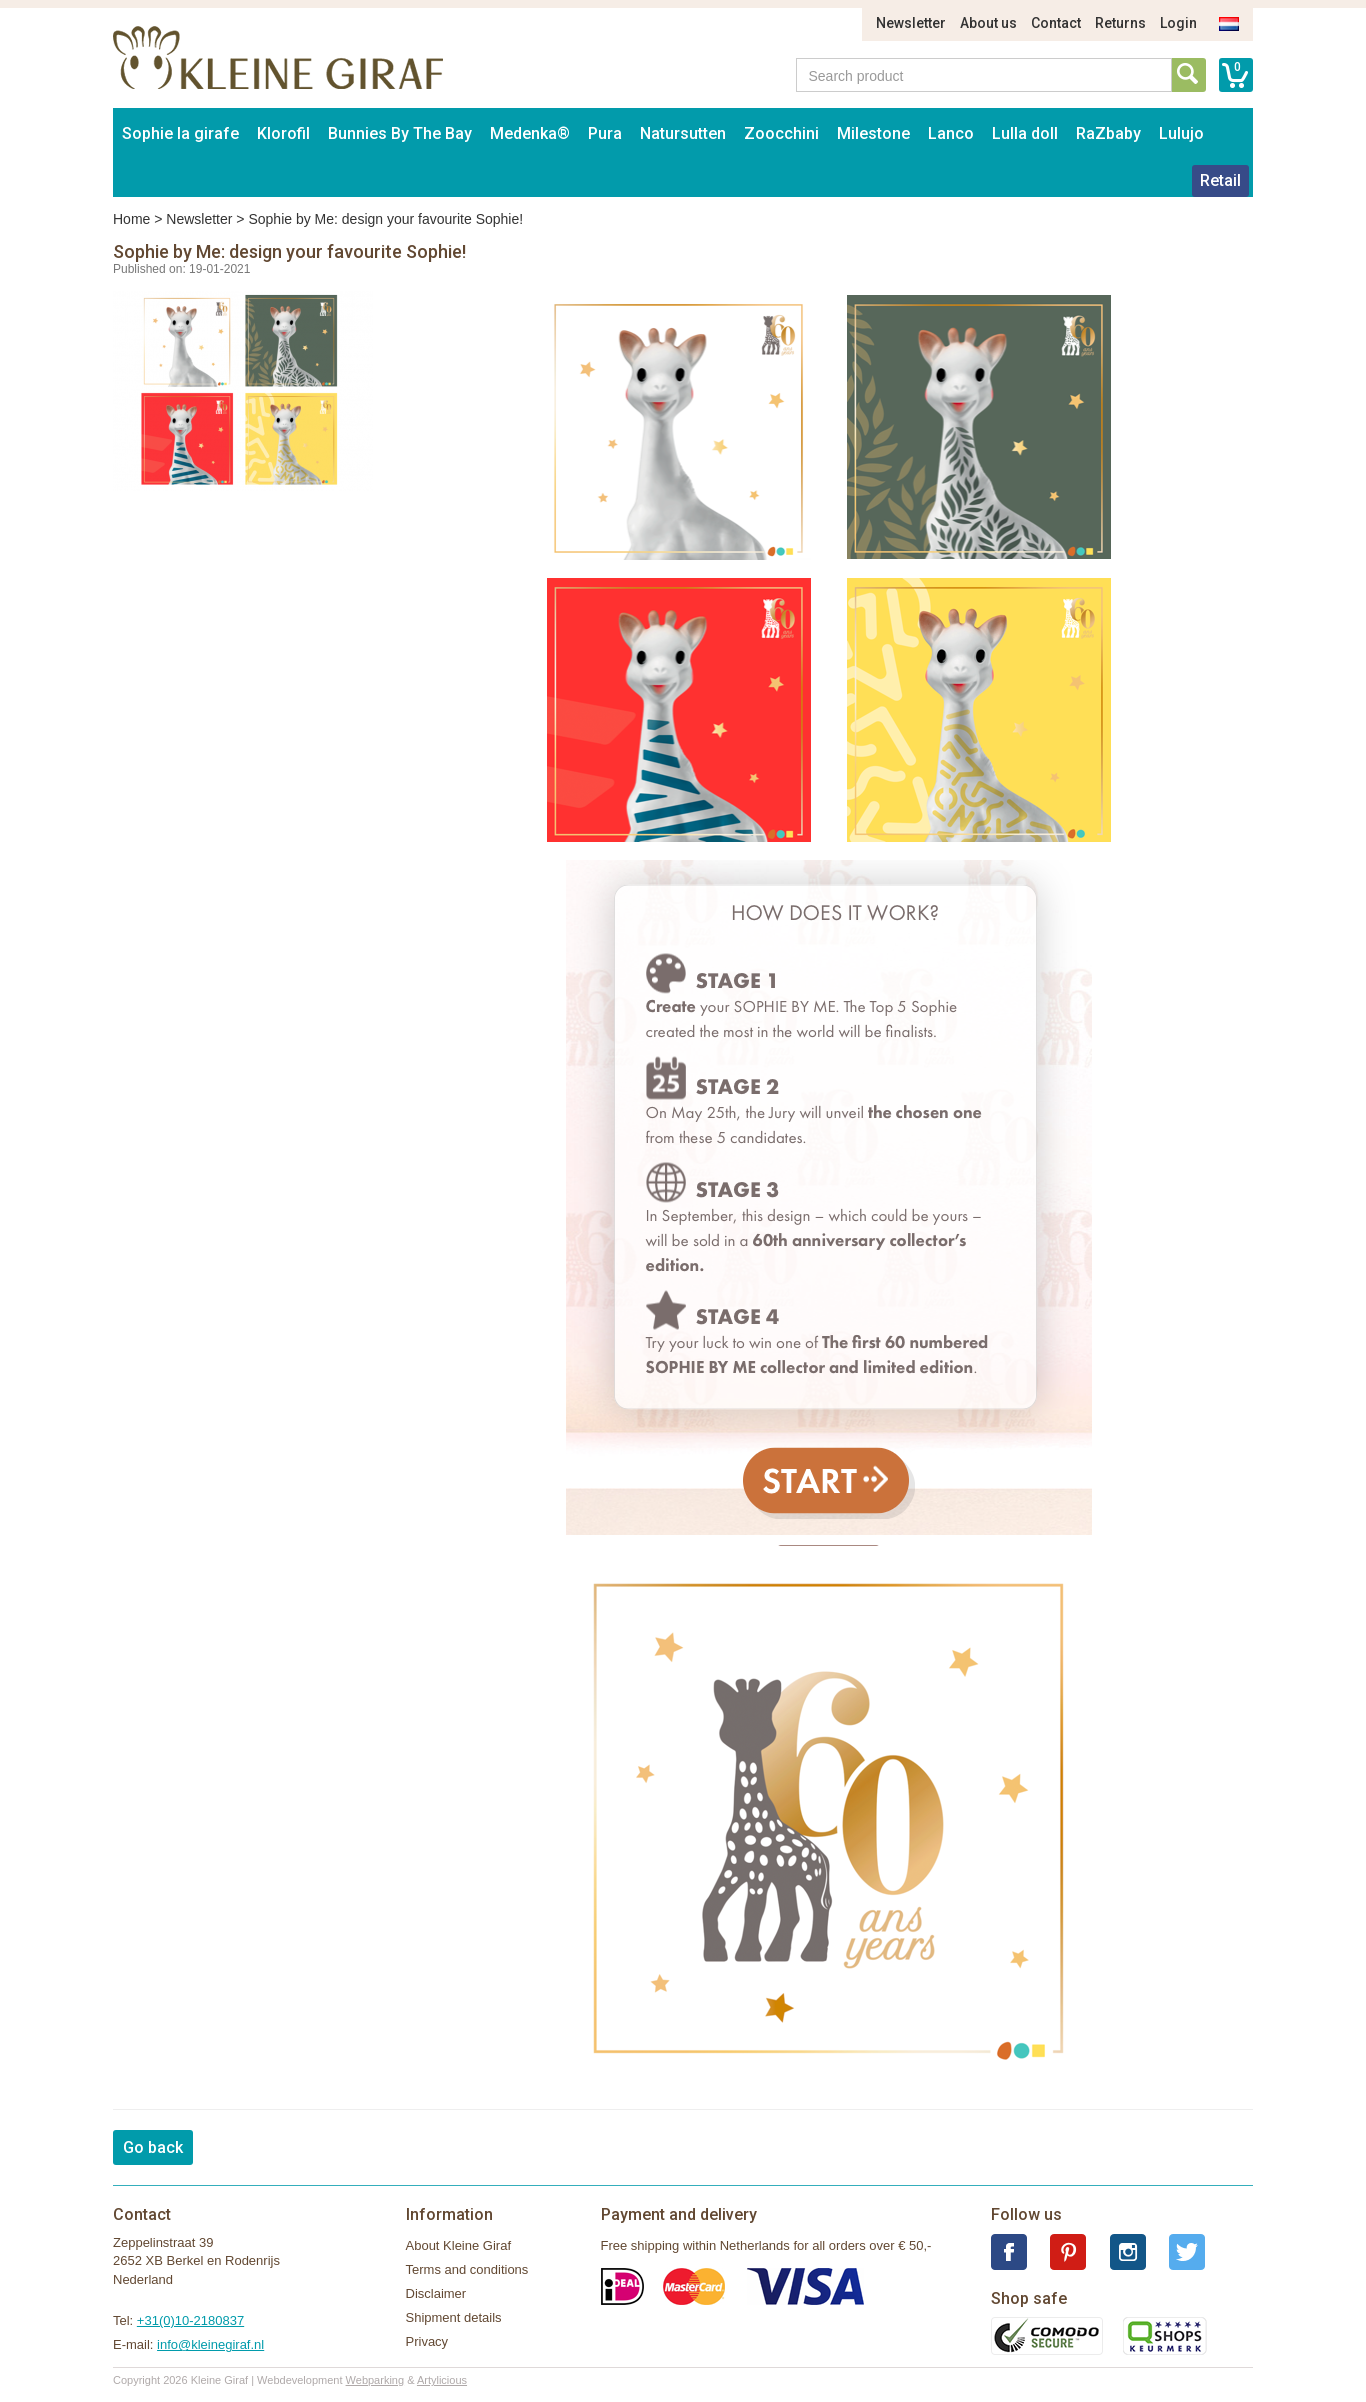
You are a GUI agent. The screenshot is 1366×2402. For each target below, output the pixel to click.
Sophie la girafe (180, 133)
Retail (1220, 180)
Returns (1120, 23)
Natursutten (683, 133)
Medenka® (530, 133)
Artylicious (442, 2380)
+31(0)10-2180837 (190, 2320)
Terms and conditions (467, 2269)
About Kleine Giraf (459, 2245)
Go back (153, 2147)
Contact (1056, 23)
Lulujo (1181, 133)
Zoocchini (781, 133)
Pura (605, 133)
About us (988, 23)
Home (131, 219)
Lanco (951, 133)
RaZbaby (1108, 133)
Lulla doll (1025, 133)
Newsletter (911, 23)
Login (1178, 23)
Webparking (375, 2380)
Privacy (427, 2341)
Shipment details (454, 2317)
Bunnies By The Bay (400, 133)
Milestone (873, 133)
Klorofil (283, 133)
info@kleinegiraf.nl (210, 2344)
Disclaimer (436, 2293)
